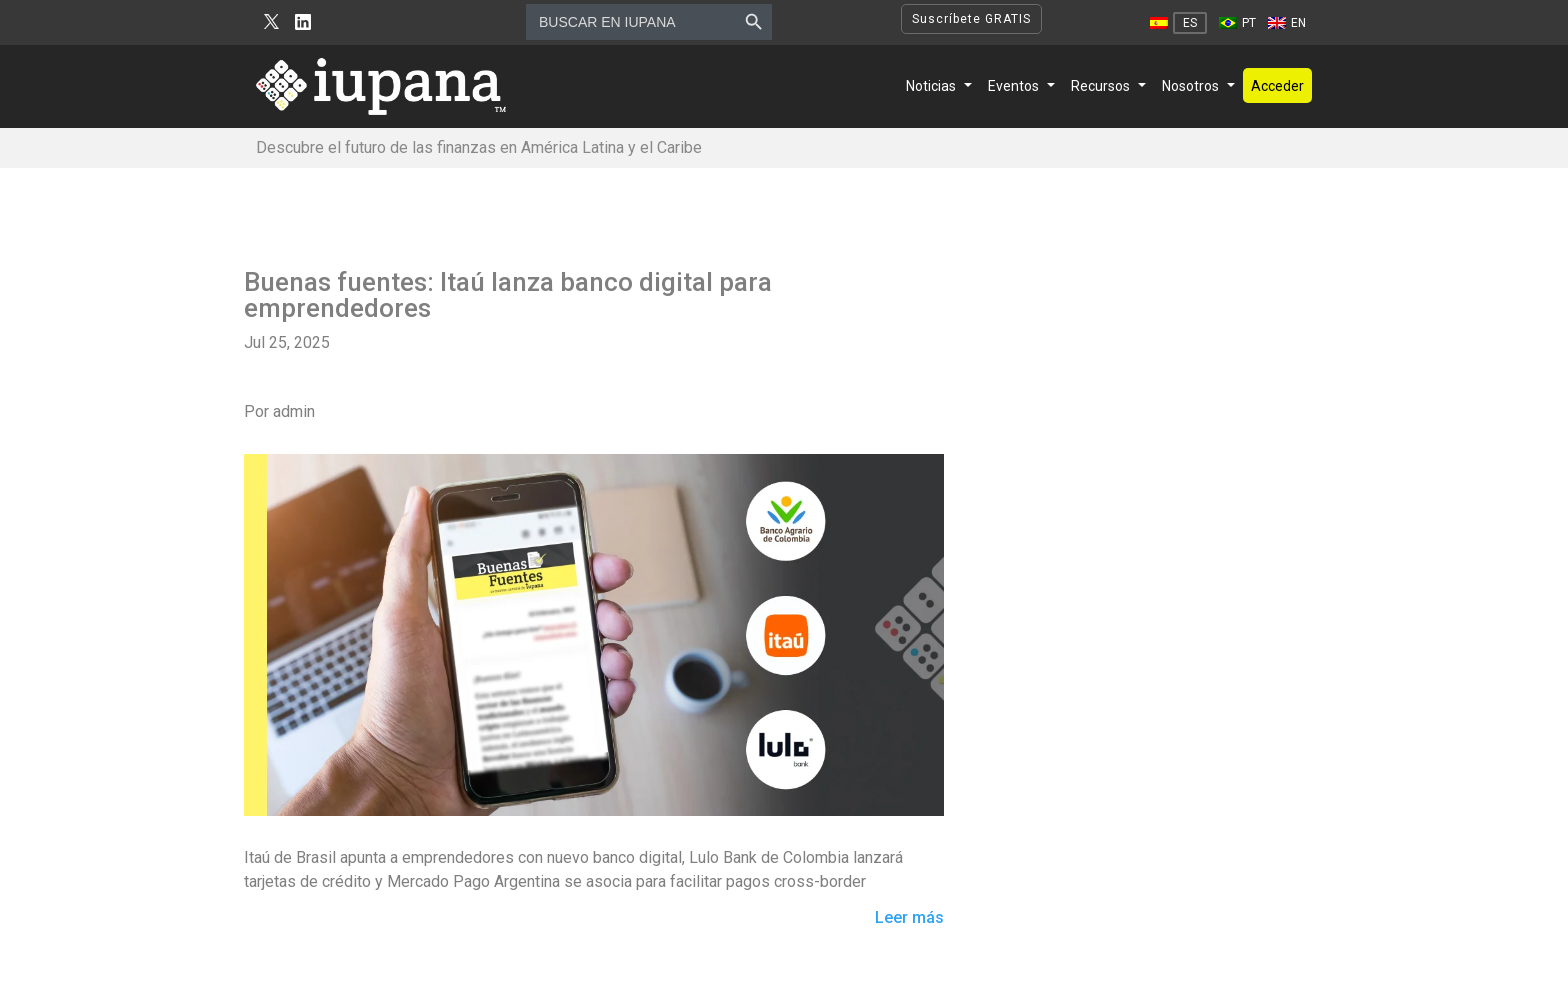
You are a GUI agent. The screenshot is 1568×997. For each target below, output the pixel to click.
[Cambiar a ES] (1178, 23)
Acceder (1277, 86)
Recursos (1100, 86)
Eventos (1013, 86)
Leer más (909, 918)
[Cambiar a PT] (1237, 23)
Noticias (931, 86)
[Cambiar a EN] (1287, 23)
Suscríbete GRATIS (971, 19)
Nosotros (1190, 86)
